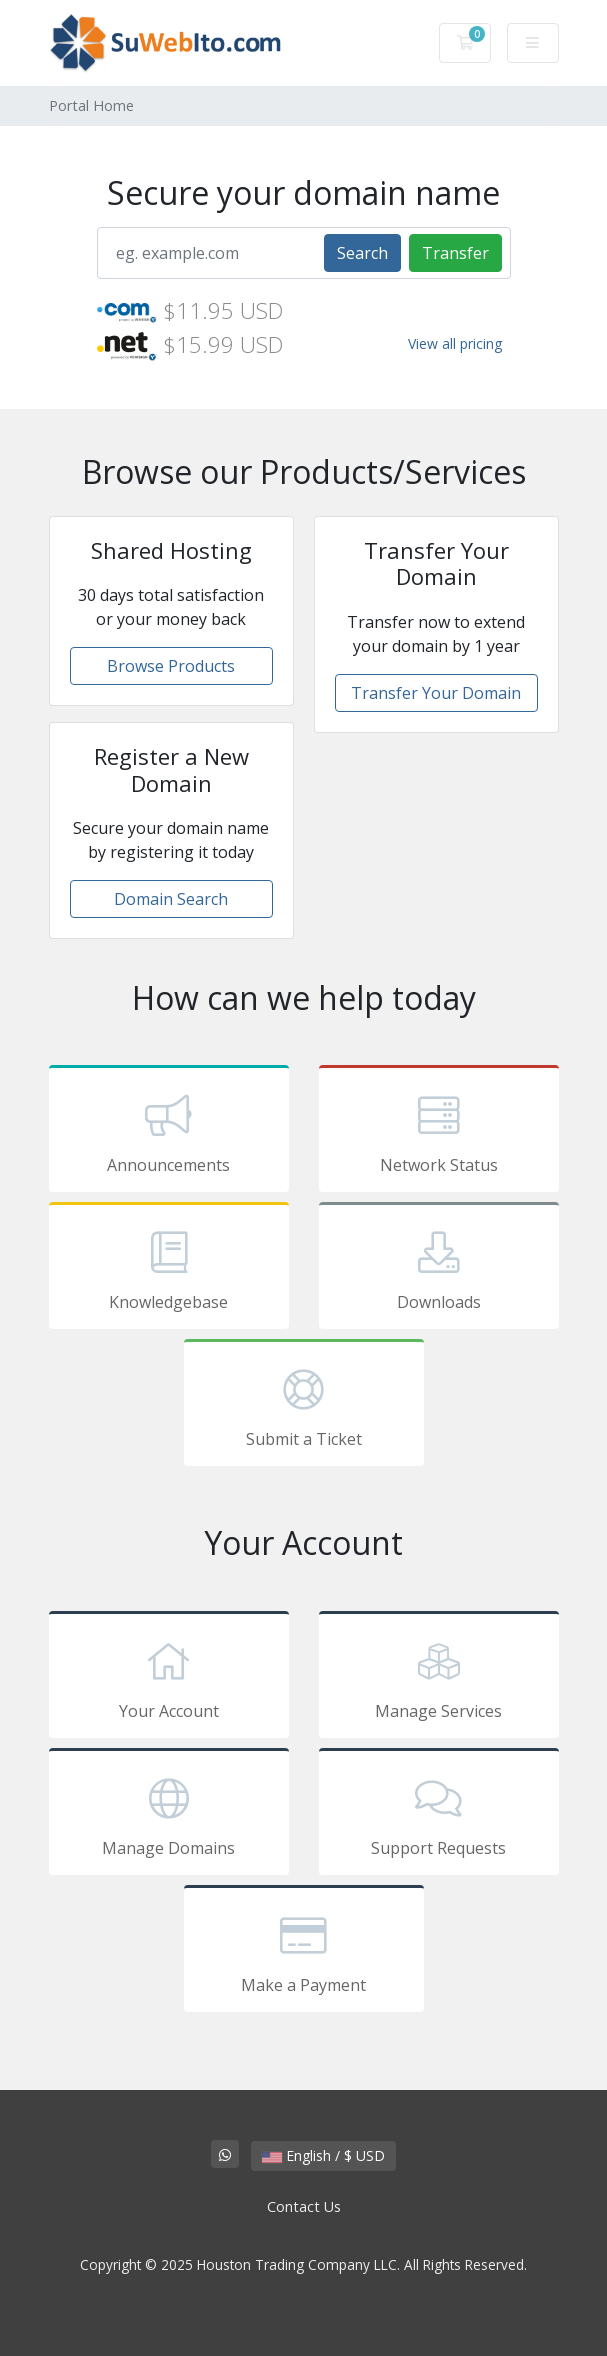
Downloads (439, 1269)
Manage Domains (169, 1815)
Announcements (169, 1132)
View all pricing (455, 343)
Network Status (439, 1132)
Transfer (455, 253)
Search (362, 253)
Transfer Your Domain (436, 693)
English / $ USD (323, 2155)
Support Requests (439, 1815)
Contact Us (304, 2206)
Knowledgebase (169, 1269)
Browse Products (171, 666)
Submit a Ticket (304, 1406)
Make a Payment (304, 1952)
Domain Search (171, 899)
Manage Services (439, 1678)
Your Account (169, 1678)
